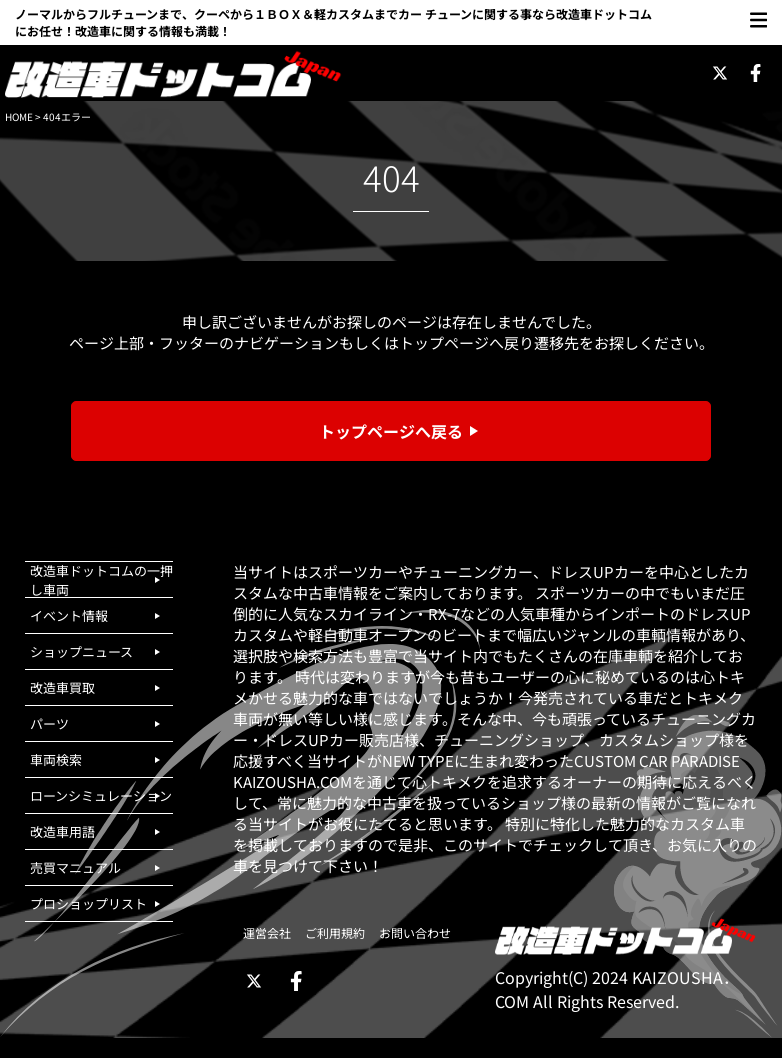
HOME (19, 116)
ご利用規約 (335, 932)
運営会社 (267, 932)
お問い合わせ (415, 932)
